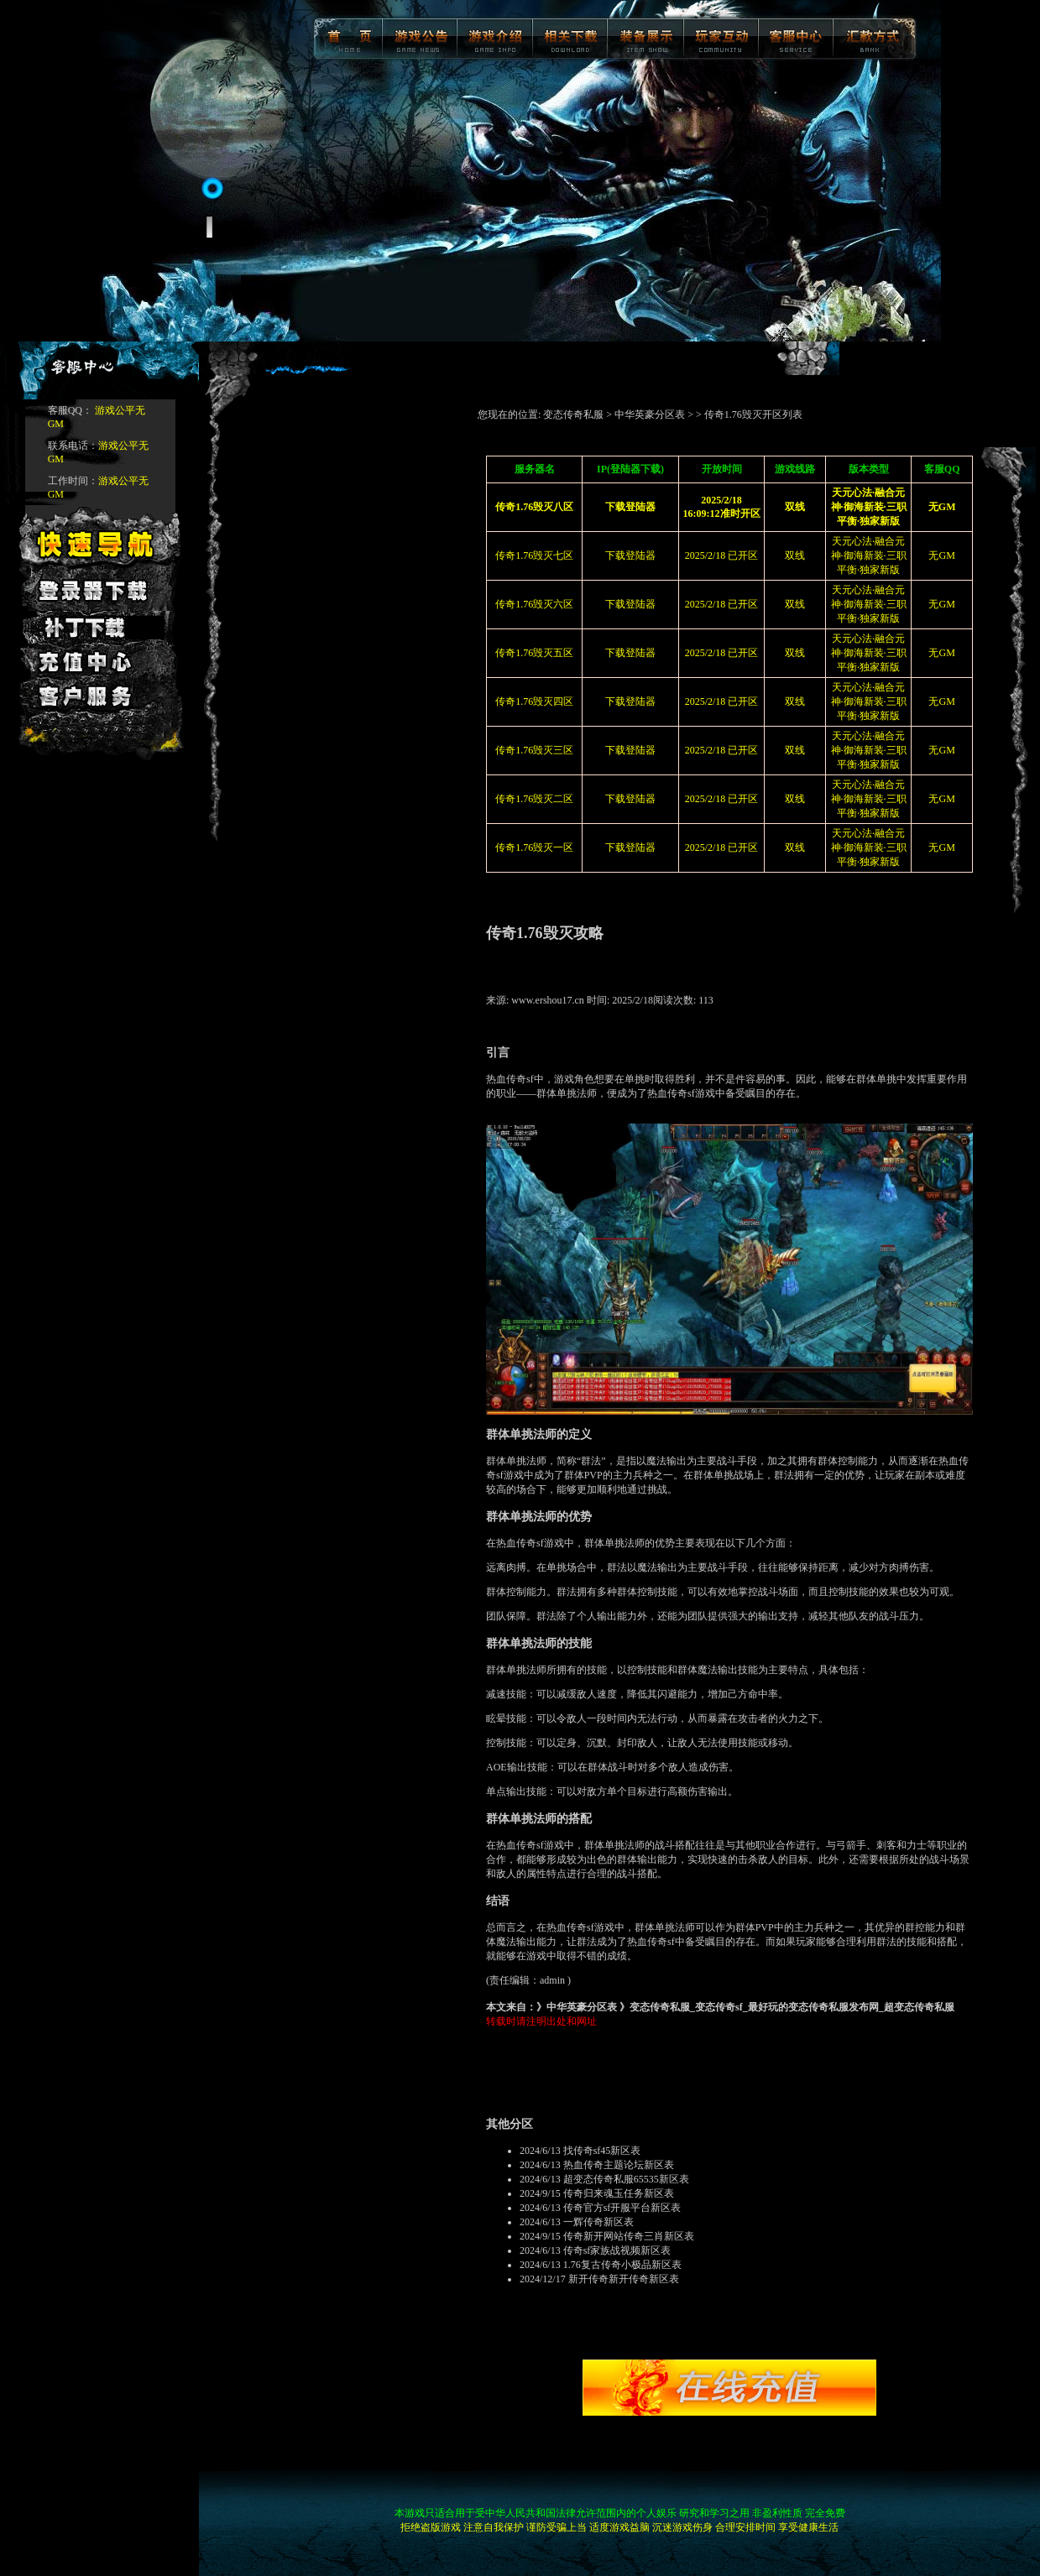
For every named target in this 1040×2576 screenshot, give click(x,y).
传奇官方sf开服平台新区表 (622, 2208)
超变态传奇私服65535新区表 (626, 2179)
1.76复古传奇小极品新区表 (622, 2265)
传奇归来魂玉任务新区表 (618, 2193)
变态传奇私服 (573, 414)
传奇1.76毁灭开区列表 (753, 414)
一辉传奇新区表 (598, 2222)
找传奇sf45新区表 (602, 2150)
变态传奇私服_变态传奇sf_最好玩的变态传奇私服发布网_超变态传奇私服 (792, 2007)
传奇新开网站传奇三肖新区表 (628, 2236)
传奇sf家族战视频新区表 (617, 2250)
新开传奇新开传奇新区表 (623, 2279)
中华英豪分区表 (649, 414)
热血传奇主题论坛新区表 (618, 2165)
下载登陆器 (630, 555)
